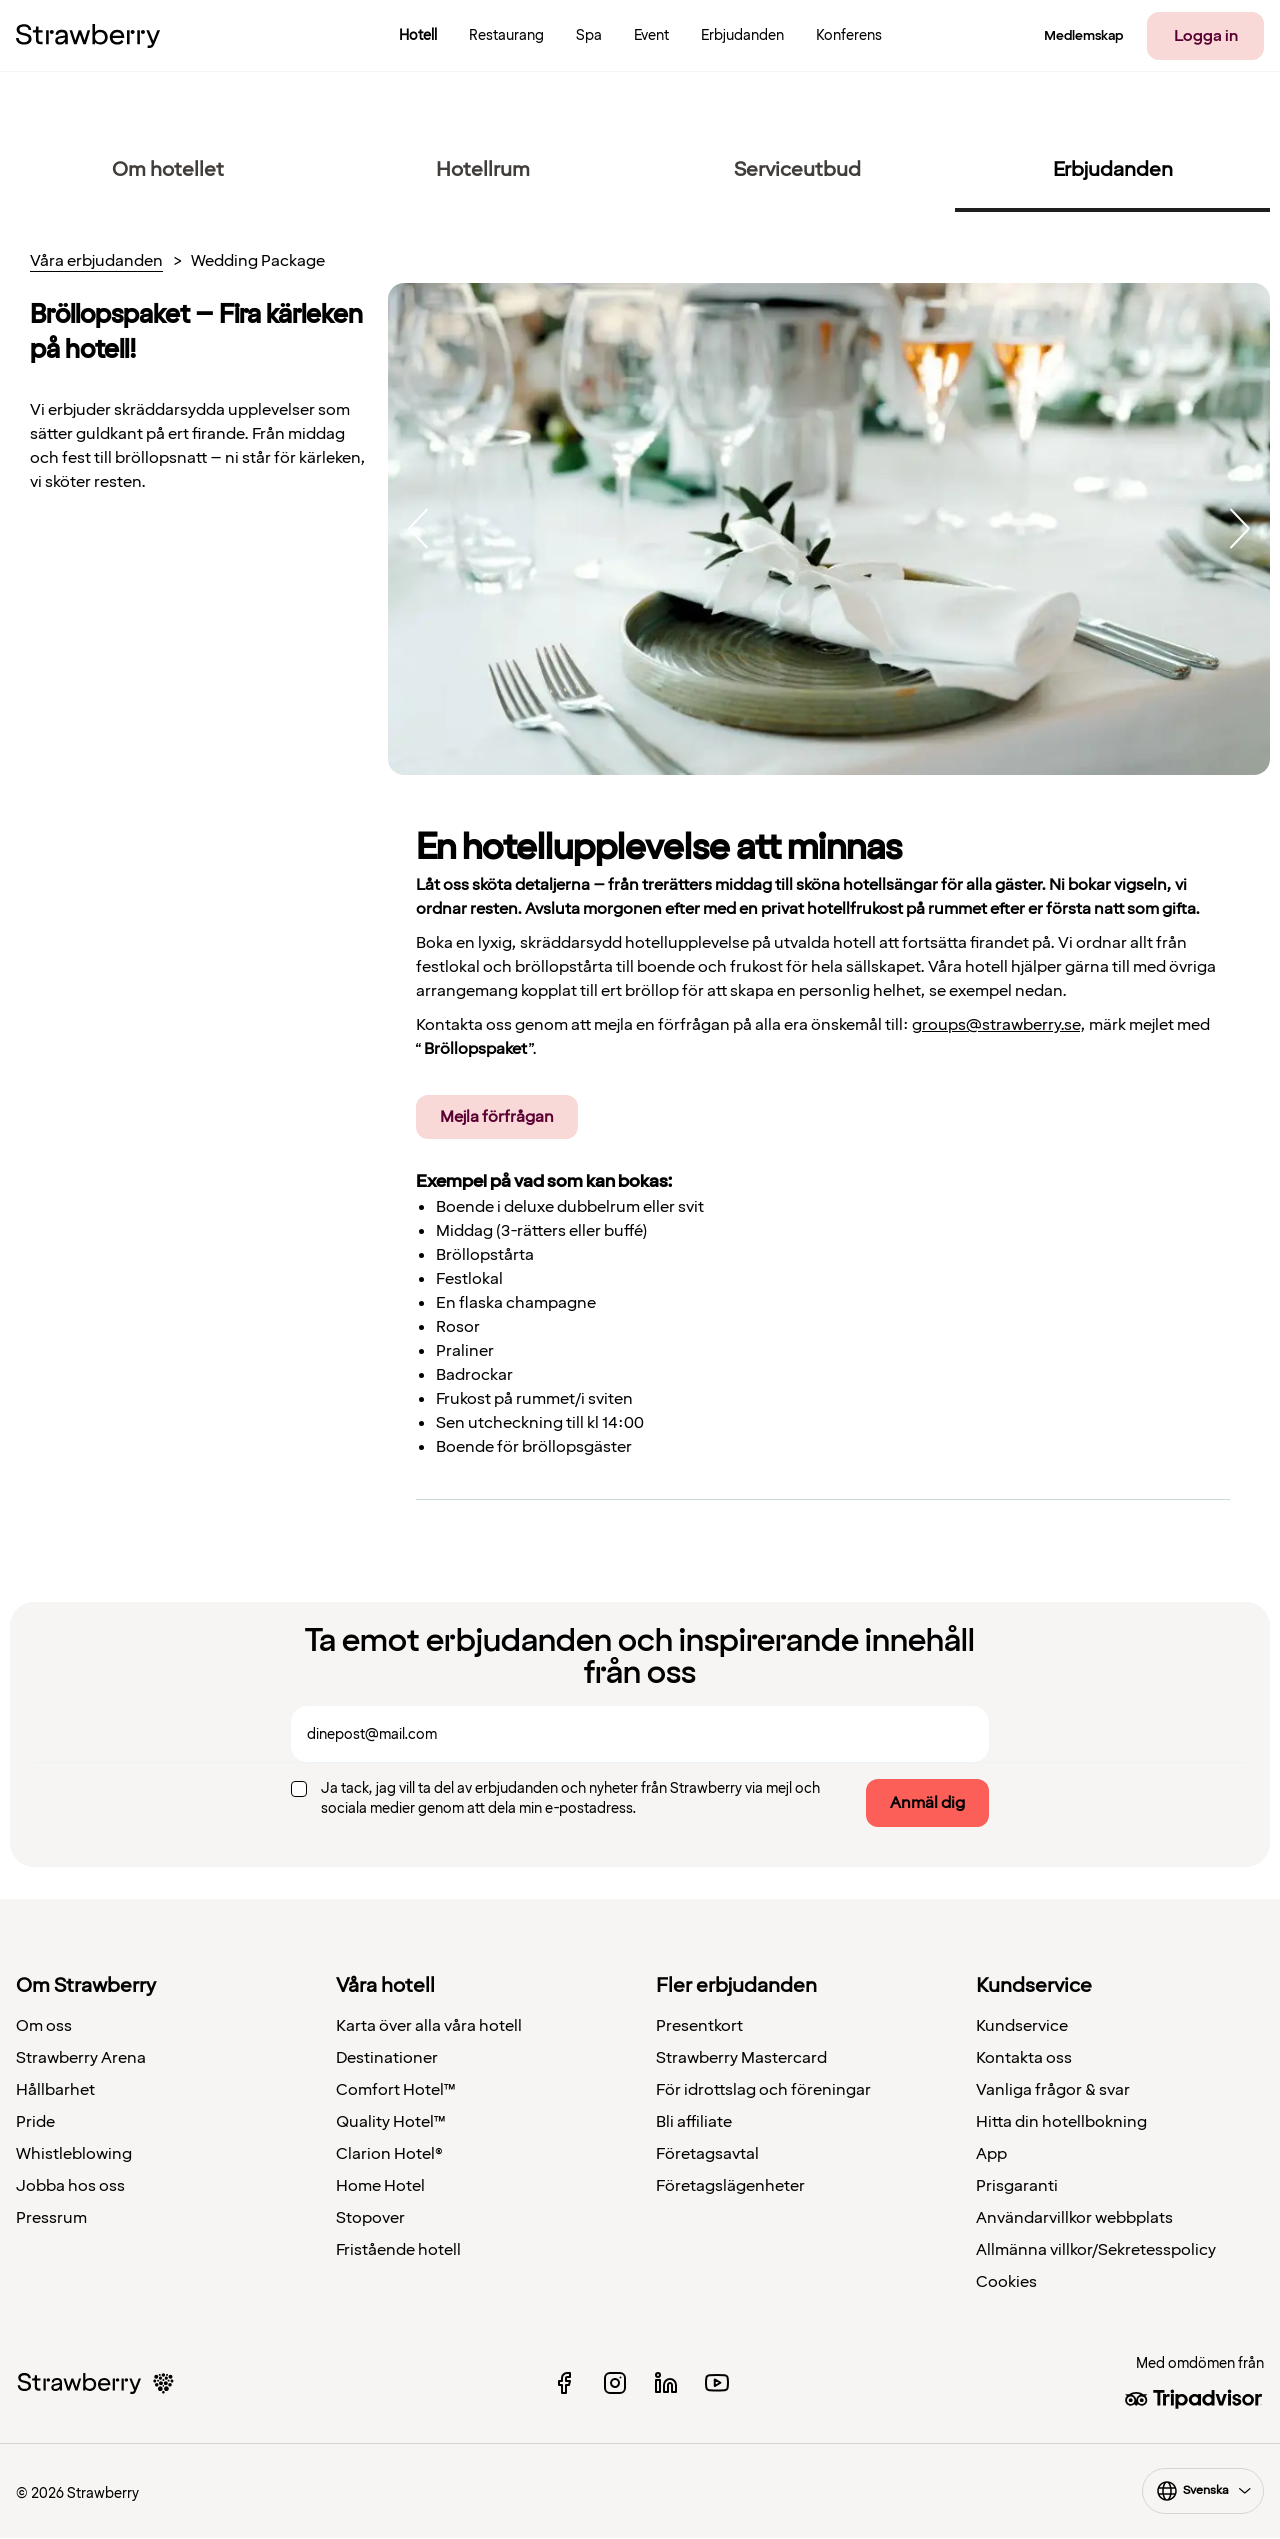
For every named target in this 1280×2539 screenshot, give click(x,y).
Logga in (1206, 36)
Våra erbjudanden (96, 262)
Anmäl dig (927, 1803)
